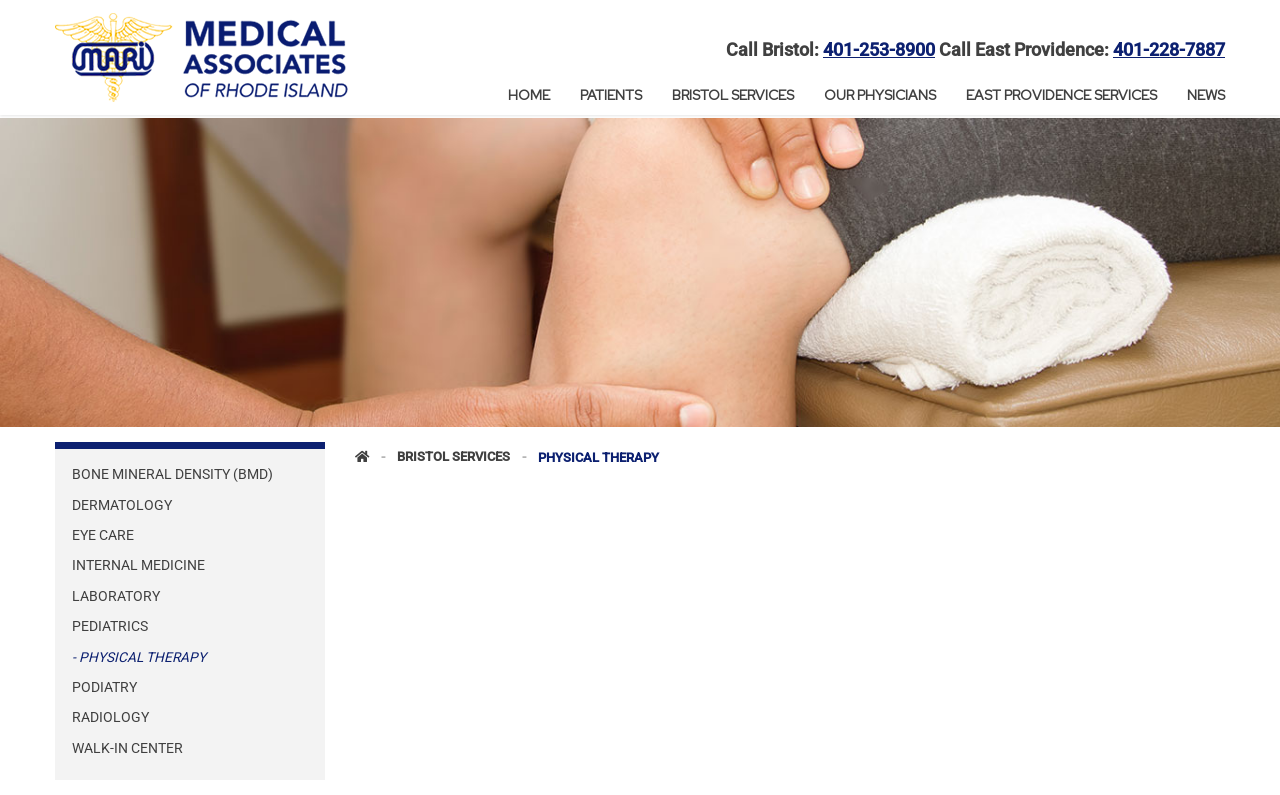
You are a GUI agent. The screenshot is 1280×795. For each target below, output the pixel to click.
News (1206, 95)
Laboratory (116, 596)
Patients (611, 95)
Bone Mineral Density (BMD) (172, 474)
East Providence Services (1061, 95)
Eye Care (103, 535)
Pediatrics (110, 626)
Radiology (110, 717)
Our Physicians (880, 95)
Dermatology (122, 505)
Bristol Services (733, 95)
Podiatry (104, 687)
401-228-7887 (1169, 50)
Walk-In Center (127, 748)
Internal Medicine (138, 565)
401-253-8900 (879, 50)
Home (529, 95)
